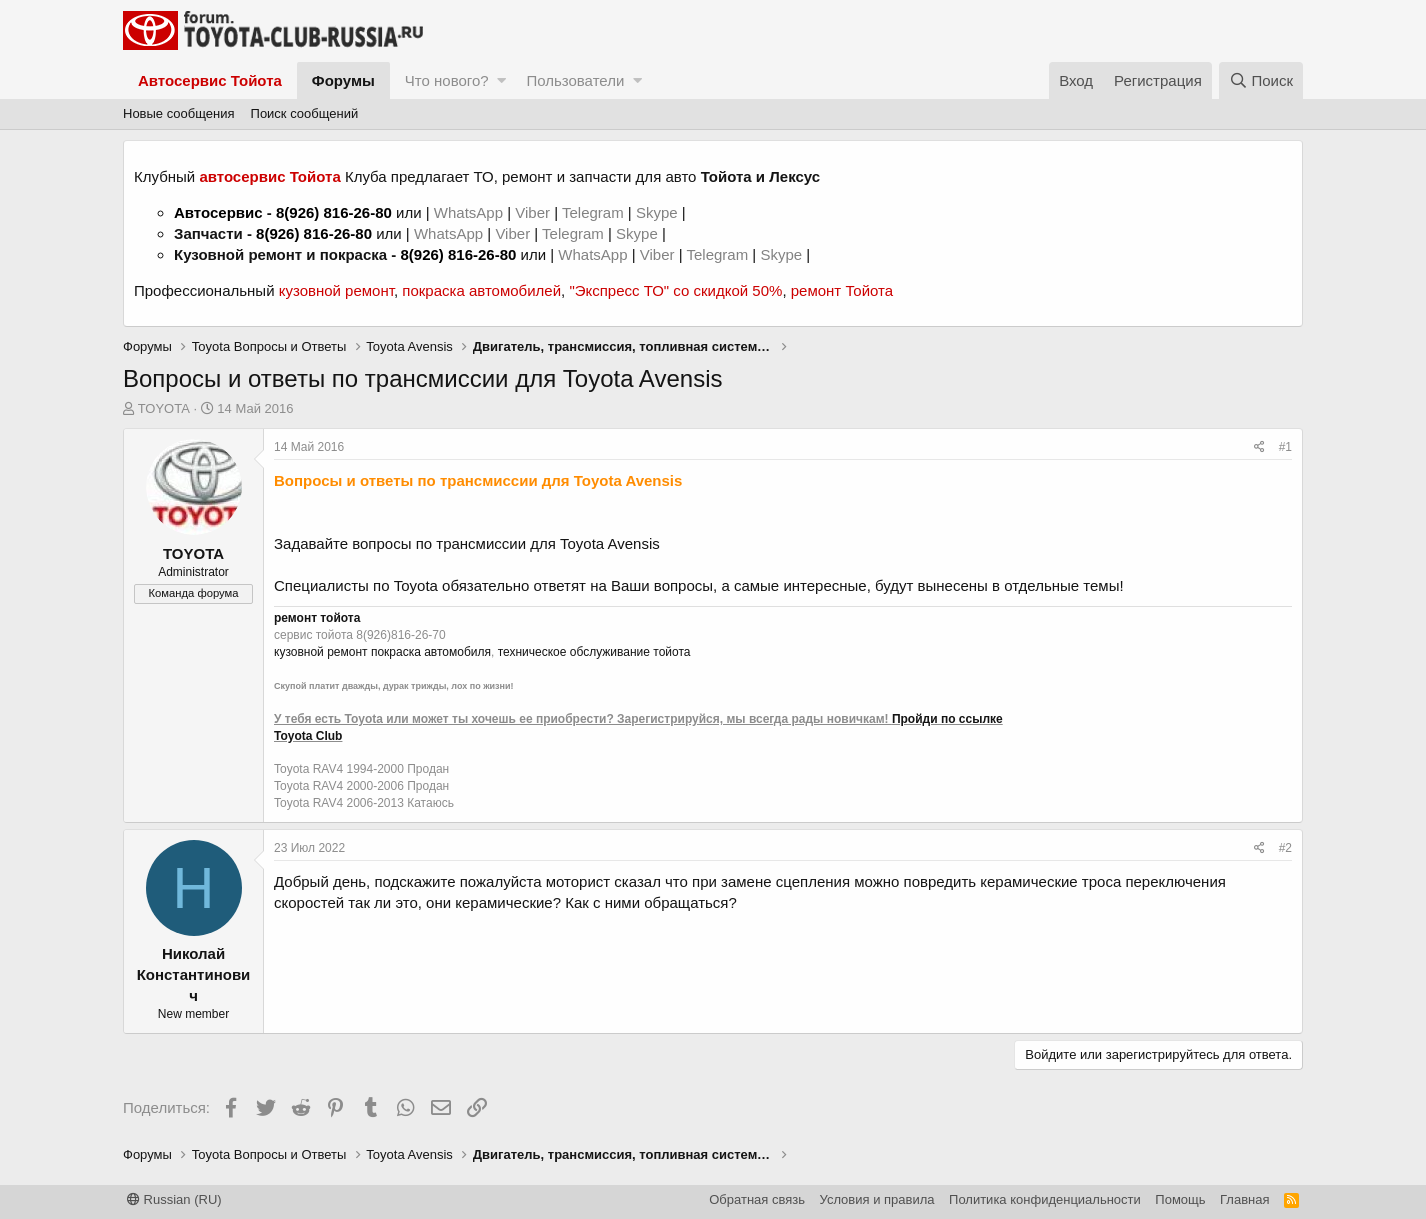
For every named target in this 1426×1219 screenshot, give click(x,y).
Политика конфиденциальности (1045, 1199)
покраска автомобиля (431, 652)
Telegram (595, 212)
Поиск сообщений (305, 113)
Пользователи (575, 80)
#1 (1285, 447)
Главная (1244, 1199)
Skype (659, 212)
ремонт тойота (317, 618)
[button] (501, 80)
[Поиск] (1261, 80)
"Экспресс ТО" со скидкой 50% (675, 290)
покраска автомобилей (481, 290)
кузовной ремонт (336, 290)
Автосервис (218, 212)
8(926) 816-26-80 (334, 212)
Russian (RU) (174, 1199)
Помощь (1180, 1199)
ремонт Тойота (842, 290)
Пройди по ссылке (947, 719)
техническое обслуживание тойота (594, 652)
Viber (532, 212)
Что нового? (447, 80)
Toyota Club (308, 736)
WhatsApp (470, 212)
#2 (1285, 848)
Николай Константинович (194, 974)
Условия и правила (877, 1199)
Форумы (343, 80)
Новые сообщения (179, 113)
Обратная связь (757, 1199)
